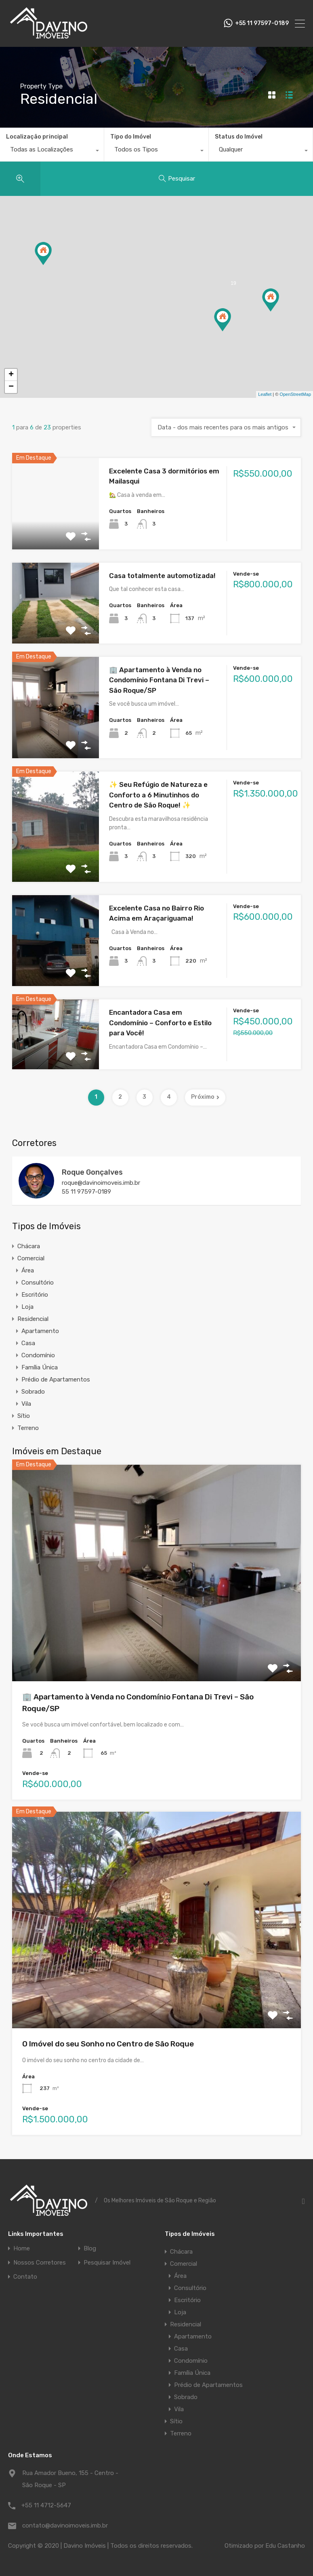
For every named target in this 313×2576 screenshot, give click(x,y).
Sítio (23, 1415)
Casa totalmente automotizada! (162, 576)
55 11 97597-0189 (86, 1191)
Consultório (37, 1282)
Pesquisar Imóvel (107, 2263)
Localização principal (37, 136)
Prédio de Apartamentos (55, 1379)
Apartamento (40, 1331)
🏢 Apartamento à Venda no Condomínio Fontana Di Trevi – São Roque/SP (159, 680)
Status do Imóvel (239, 136)
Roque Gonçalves (92, 1172)
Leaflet (264, 394)
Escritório (34, 1294)
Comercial (30, 1258)
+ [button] (11, 375)
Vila (26, 1403)
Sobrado (33, 1391)
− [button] (11, 387)
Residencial (32, 1319)
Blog (90, 2249)
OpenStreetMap (295, 394)
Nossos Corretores (39, 2263)
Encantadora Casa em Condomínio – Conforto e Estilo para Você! (160, 1022)
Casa (28, 1343)
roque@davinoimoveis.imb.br (101, 1182)
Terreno (28, 1428)
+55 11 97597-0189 (262, 23)
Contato (25, 2277)
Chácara (28, 1246)
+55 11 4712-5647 (46, 2505)
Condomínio (38, 1355)
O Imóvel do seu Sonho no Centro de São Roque (108, 2043)
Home (21, 2249)
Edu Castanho (285, 2545)
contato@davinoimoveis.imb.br (65, 2525)
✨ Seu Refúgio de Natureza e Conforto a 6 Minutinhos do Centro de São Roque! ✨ (158, 794)
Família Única (39, 1367)
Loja (27, 1306)
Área (27, 1270)
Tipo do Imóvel (130, 136)
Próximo (205, 1096)
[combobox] (52, 151)
